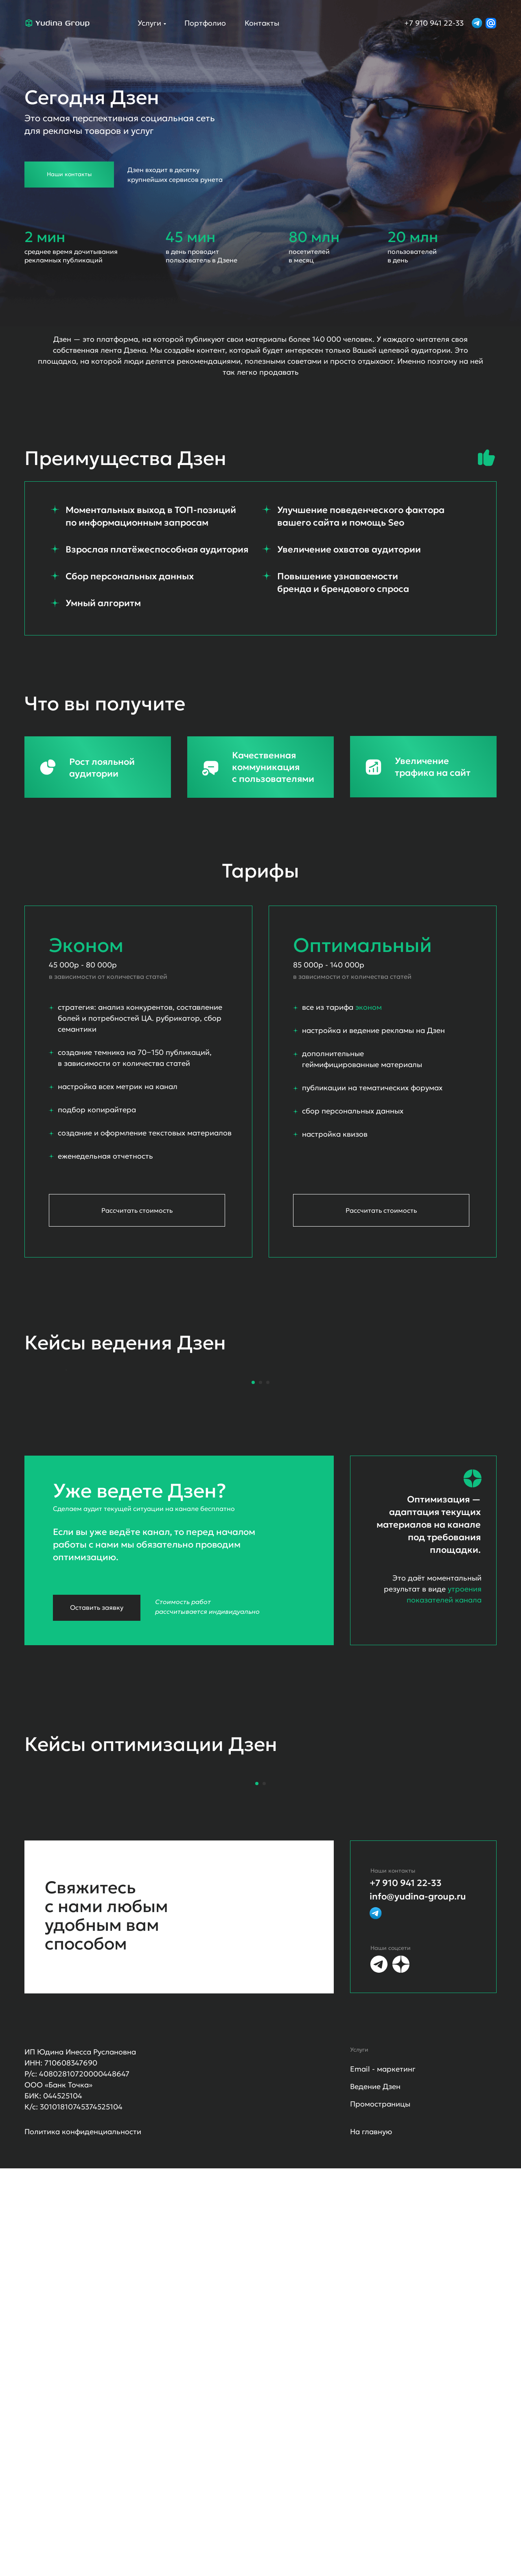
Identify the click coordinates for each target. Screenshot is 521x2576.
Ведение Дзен (375, 2494)
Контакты (262, 23)
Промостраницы (380, 2511)
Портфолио (205, 23)
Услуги (149, 23)
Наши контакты (69, 174)
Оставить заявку (96, 1811)
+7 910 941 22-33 (434, 23)
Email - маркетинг (383, 2476)
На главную (371, 2539)
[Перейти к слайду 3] (267, 1586)
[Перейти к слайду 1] (253, 1586)
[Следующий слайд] (455, 1471)
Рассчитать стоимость (381, 1210)
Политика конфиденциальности (82, 2539)
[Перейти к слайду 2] (260, 1586)
